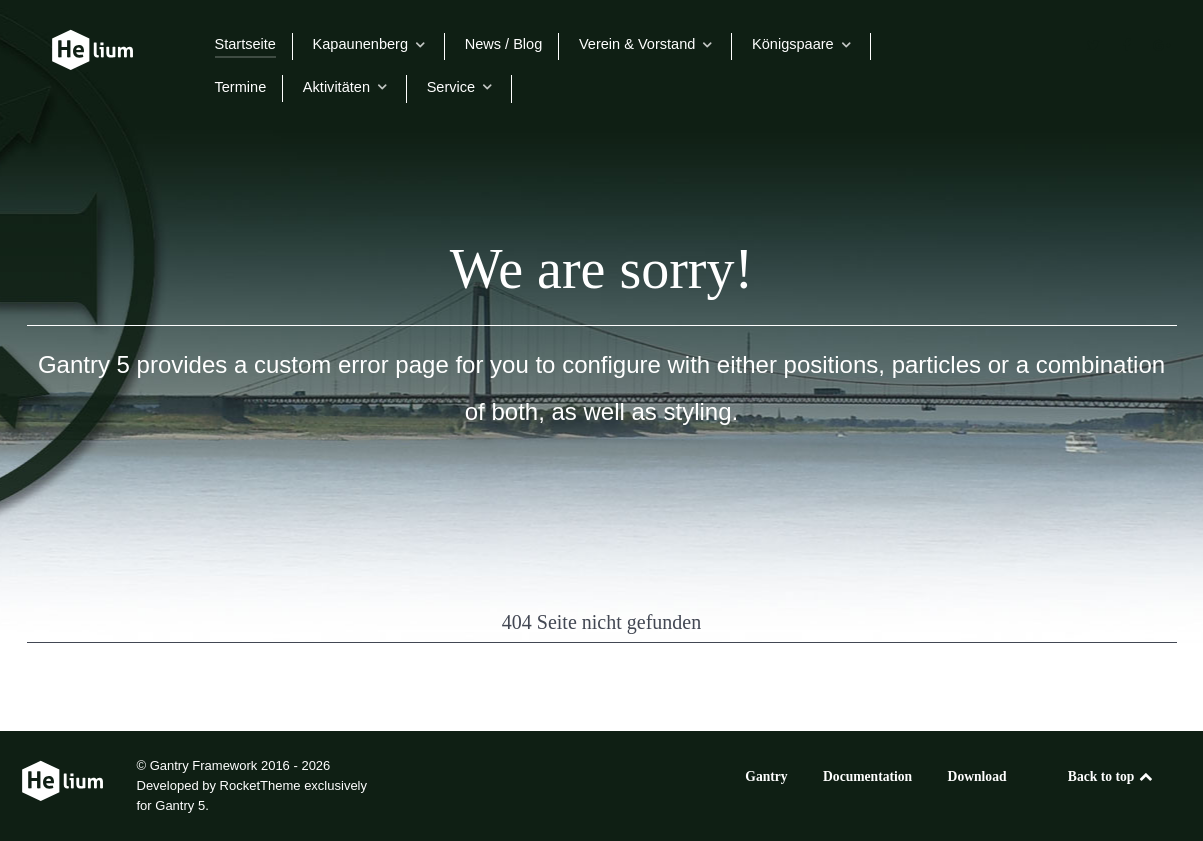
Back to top (1111, 776)
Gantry (766, 776)
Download (977, 776)
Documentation (867, 776)
